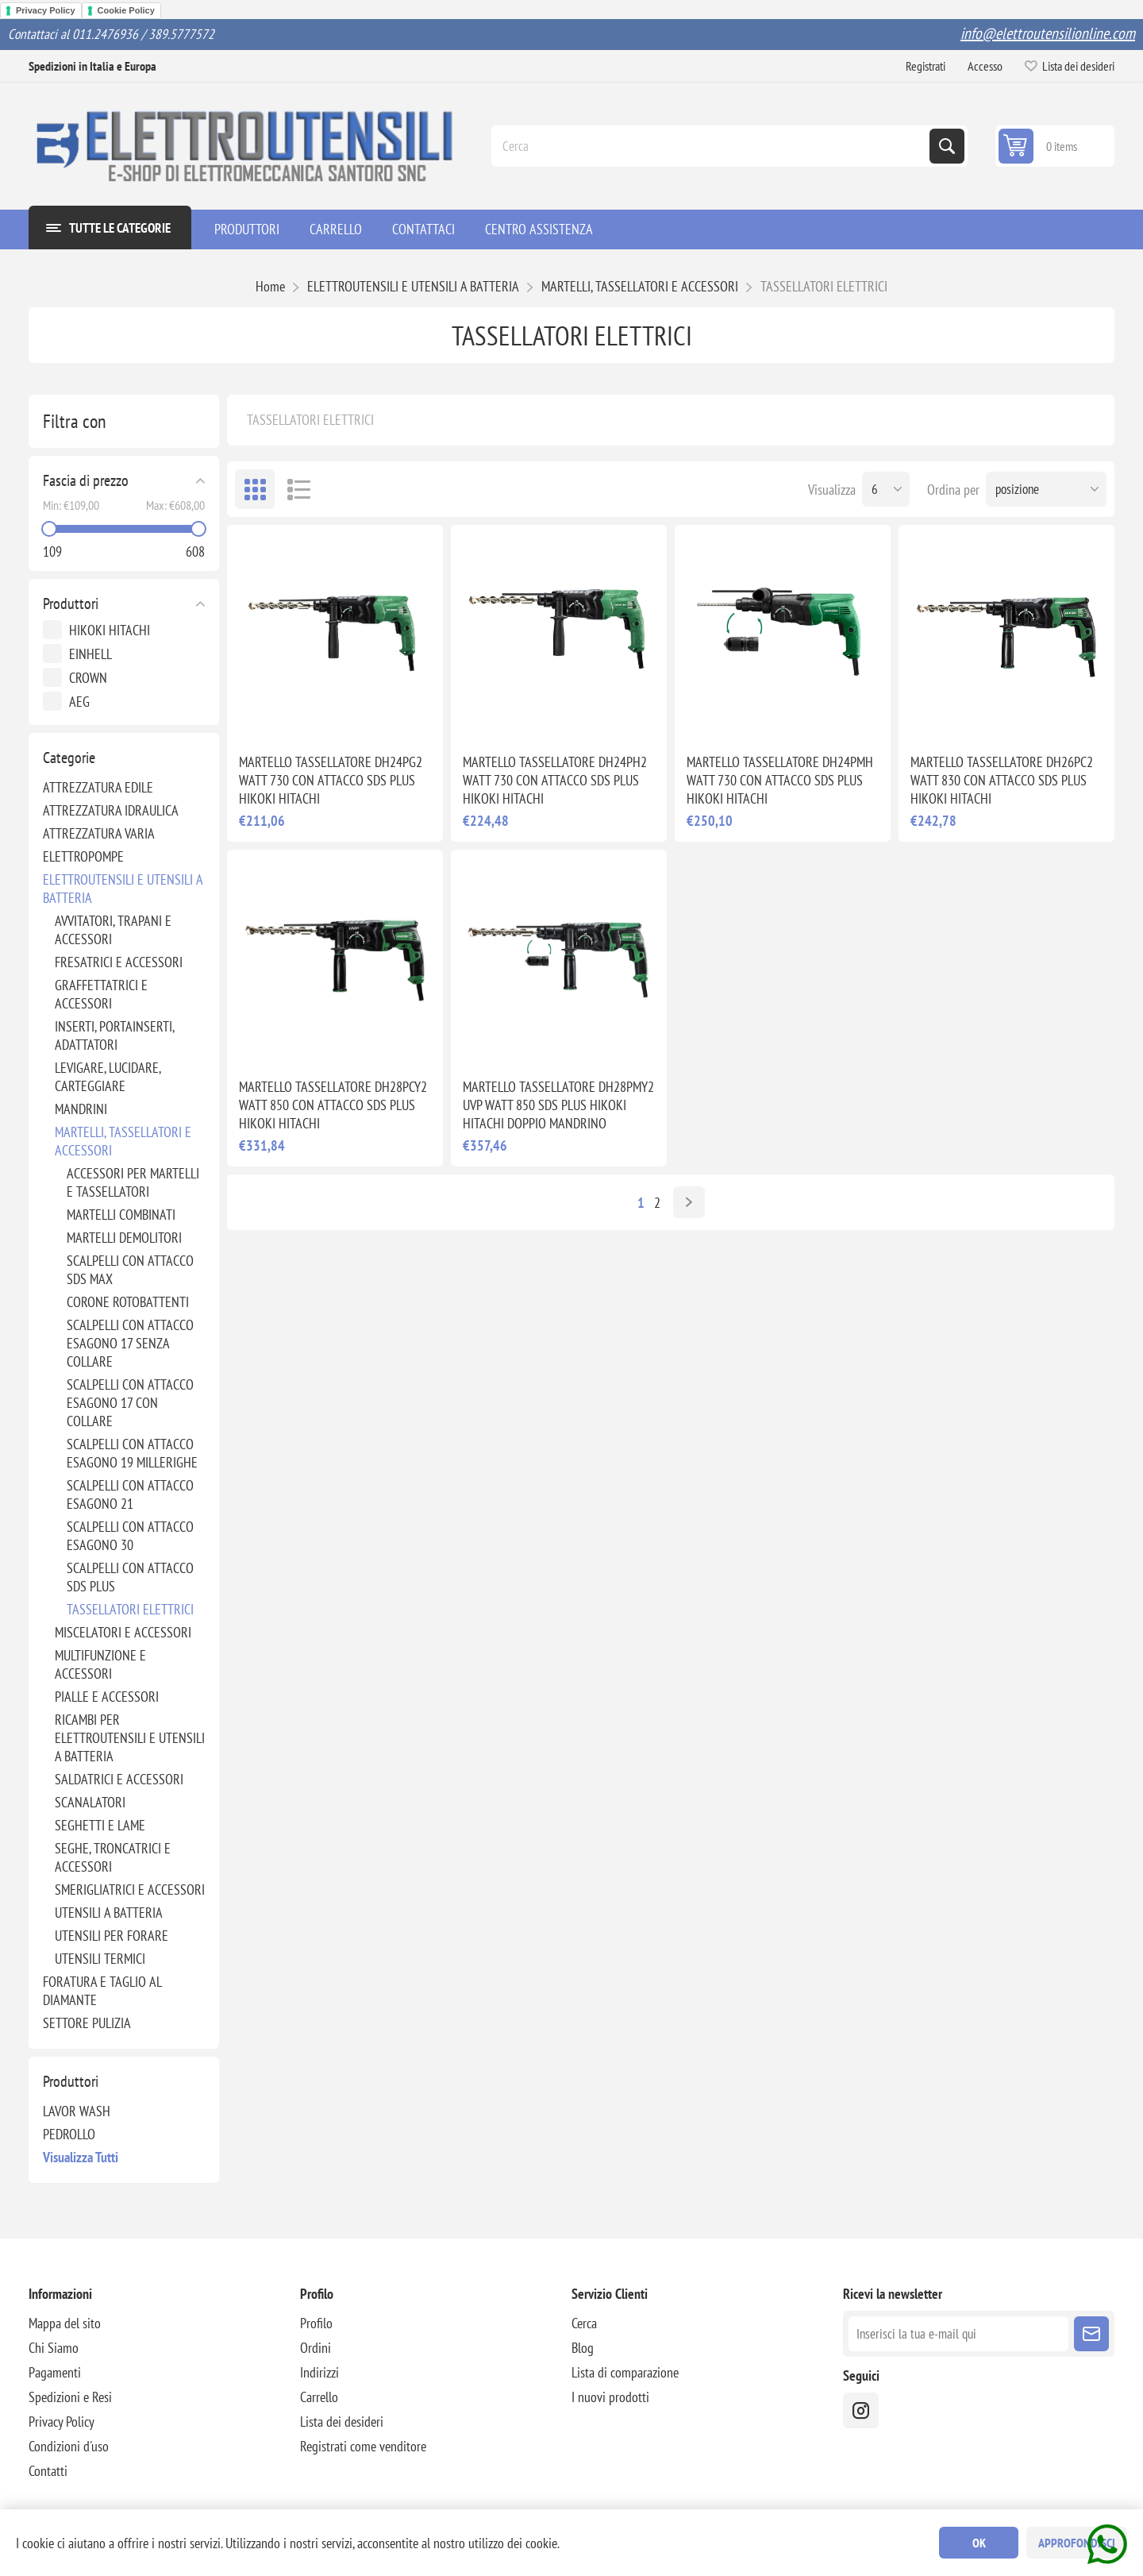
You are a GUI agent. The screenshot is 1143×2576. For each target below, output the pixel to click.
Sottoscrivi (1091, 2333)
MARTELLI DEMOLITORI (124, 1237)
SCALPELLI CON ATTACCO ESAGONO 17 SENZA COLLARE (130, 1343)
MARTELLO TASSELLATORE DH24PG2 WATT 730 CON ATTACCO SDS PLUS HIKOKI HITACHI (330, 780)
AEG (79, 701)
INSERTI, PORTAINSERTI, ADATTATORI (114, 1035)
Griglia (255, 489)
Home (270, 286)
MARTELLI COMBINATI (121, 1214)
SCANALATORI (90, 1802)
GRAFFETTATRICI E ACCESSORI (101, 994)
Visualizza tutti (80, 2157)
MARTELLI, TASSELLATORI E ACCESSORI (123, 1141)
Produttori (70, 603)
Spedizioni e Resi (70, 2397)
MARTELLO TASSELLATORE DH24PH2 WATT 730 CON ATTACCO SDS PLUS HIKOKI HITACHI (555, 780)
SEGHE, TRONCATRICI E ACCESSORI (113, 1857)
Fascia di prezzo (86, 480)
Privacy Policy (45, 10)
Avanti (689, 1202)
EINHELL (90, 654)
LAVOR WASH (76, 2111)
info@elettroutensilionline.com (1047, 33)
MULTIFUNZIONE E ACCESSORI (100, 1664)
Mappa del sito (65, 2323)
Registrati (925, 66)
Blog (583, 2348)
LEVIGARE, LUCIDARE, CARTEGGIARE (107, 1077)
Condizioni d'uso (69, 2446)
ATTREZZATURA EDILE (98, 787)
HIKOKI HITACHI (109, 630)
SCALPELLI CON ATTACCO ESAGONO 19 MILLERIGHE (132, 1453)
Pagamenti (55, 2372)
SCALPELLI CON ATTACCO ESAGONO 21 (130, 1494)
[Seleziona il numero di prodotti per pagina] (886, 489)
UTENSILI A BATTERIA (109, 1912)
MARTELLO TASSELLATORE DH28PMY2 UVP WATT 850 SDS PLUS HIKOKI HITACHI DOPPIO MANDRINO (558, 1105)
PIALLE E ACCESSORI (107, 1696)
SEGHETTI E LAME (100, 1825)
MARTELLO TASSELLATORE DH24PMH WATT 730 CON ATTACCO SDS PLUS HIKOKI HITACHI (780, 780)
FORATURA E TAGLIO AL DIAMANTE (102, 1990)
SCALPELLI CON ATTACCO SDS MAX (130, 1269)
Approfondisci (1076, 2543)
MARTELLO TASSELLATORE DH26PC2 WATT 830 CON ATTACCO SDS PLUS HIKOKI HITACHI (1001, 780)
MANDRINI (81, 1109)
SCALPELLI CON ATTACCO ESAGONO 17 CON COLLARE (130, 1402)
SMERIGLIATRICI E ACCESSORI (130, 1889)
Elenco (298, 489)
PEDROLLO (69, 2134)
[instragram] (861, 2410)
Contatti (48, 2471)
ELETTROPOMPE (83, 856)
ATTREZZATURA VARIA (99, 833)
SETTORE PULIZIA (87, 2023)
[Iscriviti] (958, 2333)
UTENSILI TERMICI (100, 1958)
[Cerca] (712, 146)
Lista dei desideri (341, 2421)
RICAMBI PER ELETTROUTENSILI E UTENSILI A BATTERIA (130, 1737)
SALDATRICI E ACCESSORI (119, 1779)
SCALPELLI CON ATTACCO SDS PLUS (130, 1577)
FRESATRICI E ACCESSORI (119, 962)
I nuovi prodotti (610, 2397)
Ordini (315, 2348)
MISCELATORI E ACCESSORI (123, 1632)
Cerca (946, 146)
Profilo (316, 2323)
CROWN (88, 678)
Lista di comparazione (625, 2372)
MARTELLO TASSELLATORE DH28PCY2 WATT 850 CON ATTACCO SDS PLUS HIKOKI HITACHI (333, 1105)
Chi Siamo (54, 2348)
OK (979, 2543)
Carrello (319, 2397)
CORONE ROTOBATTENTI (128, 1302)
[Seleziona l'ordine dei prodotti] (1046, 489)
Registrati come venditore (363, 2446)
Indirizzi (319, 2372)
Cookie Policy (126, 10)
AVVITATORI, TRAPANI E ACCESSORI (113, 930)
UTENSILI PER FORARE (111, 1935)
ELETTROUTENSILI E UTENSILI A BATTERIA (122, 888)
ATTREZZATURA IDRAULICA (111, 810)
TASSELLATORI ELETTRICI (130, 1609)
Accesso (985, 66)
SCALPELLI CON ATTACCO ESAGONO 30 (130, 1535)
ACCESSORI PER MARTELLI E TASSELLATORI (133, 1182)
